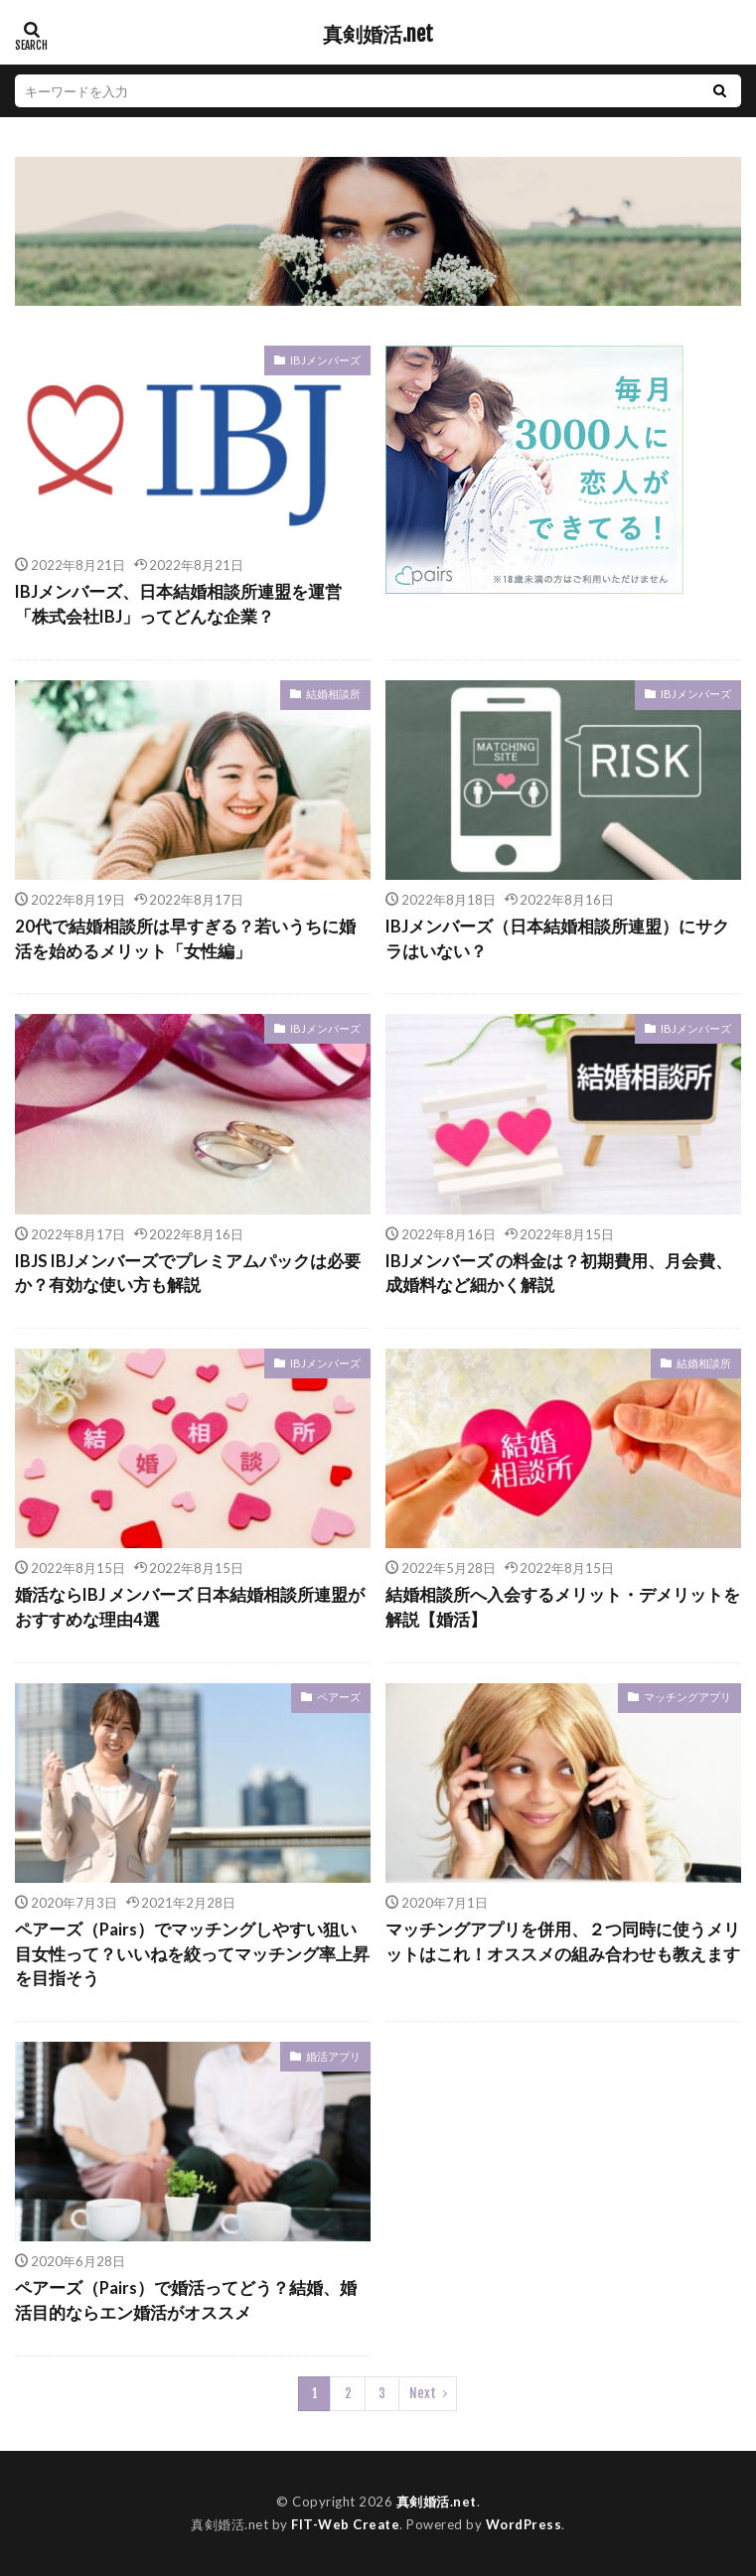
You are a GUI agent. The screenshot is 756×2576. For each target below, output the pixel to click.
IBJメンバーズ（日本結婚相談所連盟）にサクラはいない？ (557, 939)
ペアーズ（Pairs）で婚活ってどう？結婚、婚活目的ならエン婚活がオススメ (186, 2300)
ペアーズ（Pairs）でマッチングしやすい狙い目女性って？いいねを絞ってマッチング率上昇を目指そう (192, 1954)
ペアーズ (339, 1696)
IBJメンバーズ (325, 360)
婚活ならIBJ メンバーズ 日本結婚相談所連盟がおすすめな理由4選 (190, 1607)
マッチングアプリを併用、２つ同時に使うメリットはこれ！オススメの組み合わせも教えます (562, 1942)
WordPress (524, 2524)
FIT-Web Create (345, 2524)
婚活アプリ (333, 2056)
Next (422, 2393)
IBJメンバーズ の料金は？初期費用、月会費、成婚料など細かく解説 (558, 1273)
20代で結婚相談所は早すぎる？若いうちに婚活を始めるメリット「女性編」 (185, 939)
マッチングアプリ (687, 1696)
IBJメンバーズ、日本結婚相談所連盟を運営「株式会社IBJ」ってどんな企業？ (178, 604)
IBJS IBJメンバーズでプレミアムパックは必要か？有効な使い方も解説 (188, 1273)
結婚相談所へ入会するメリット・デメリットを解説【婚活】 (562, 1607)
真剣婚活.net (378, 35)
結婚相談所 (333, 693)
